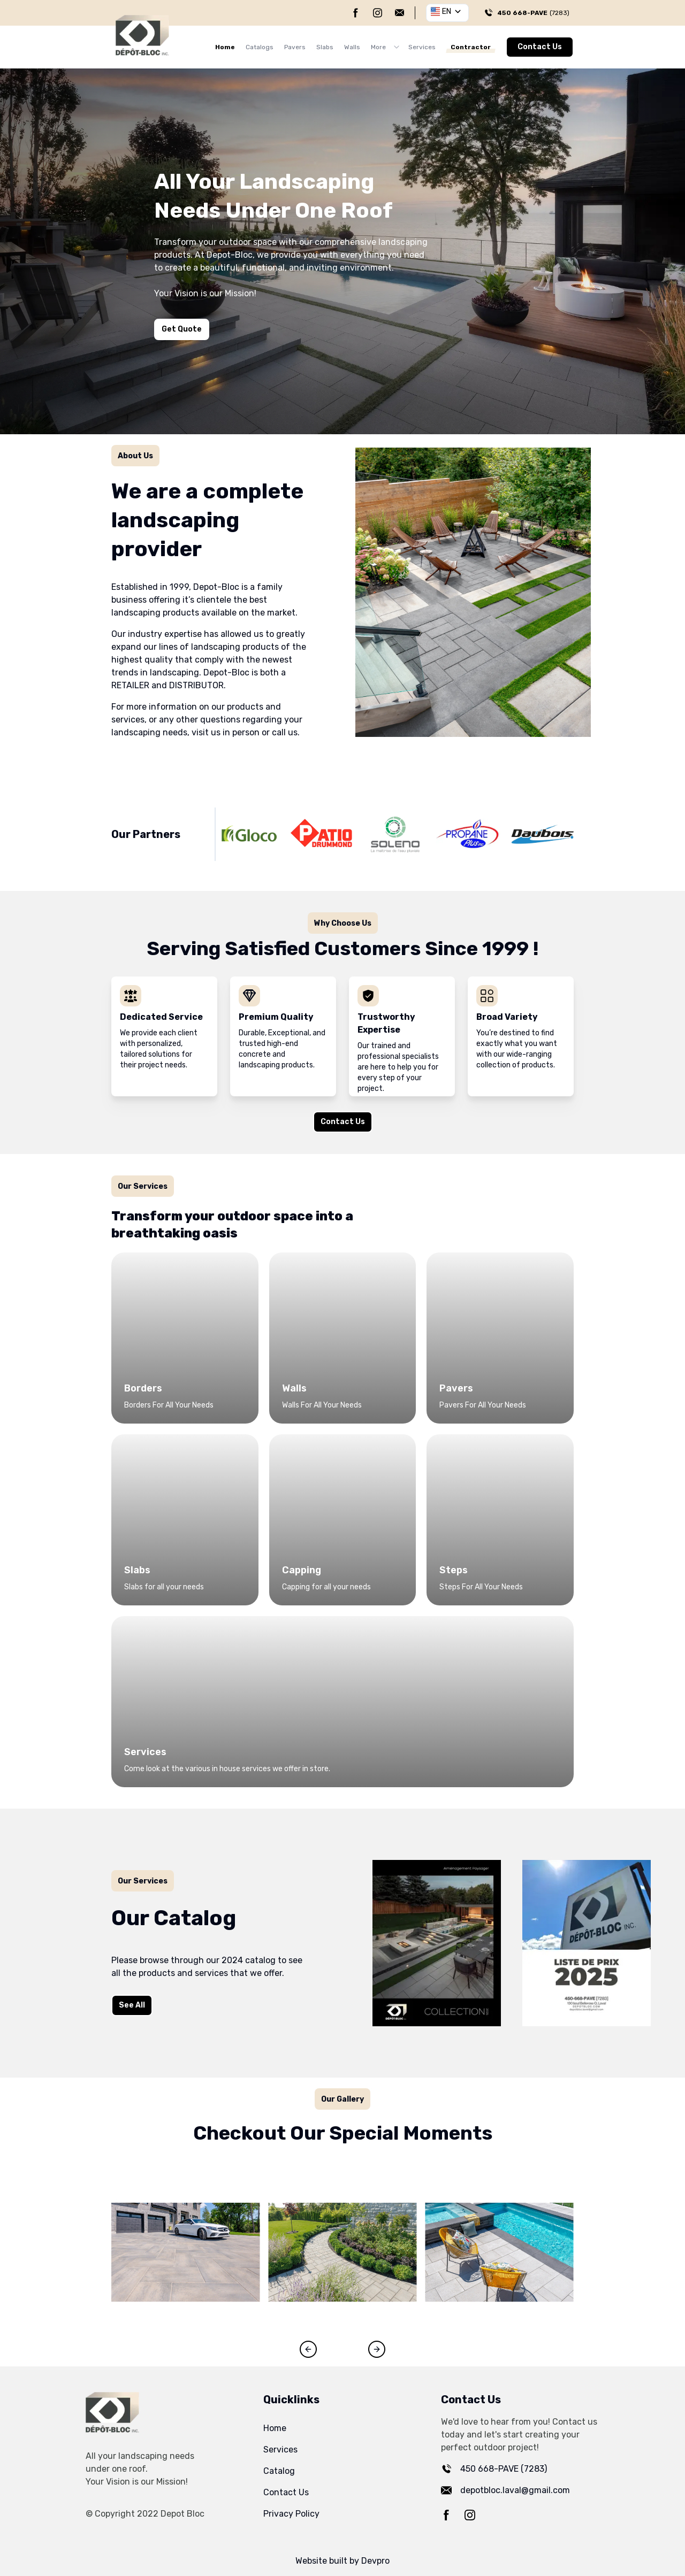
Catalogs (259, 47)
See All (125, 2007)
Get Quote (182, 329)
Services (422, 47)
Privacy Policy (291, 2514)
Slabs (324, 47)
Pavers (295, 47)
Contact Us (539, 46)
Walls (352, 47)
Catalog (279, 2471)
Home (225, 47)
